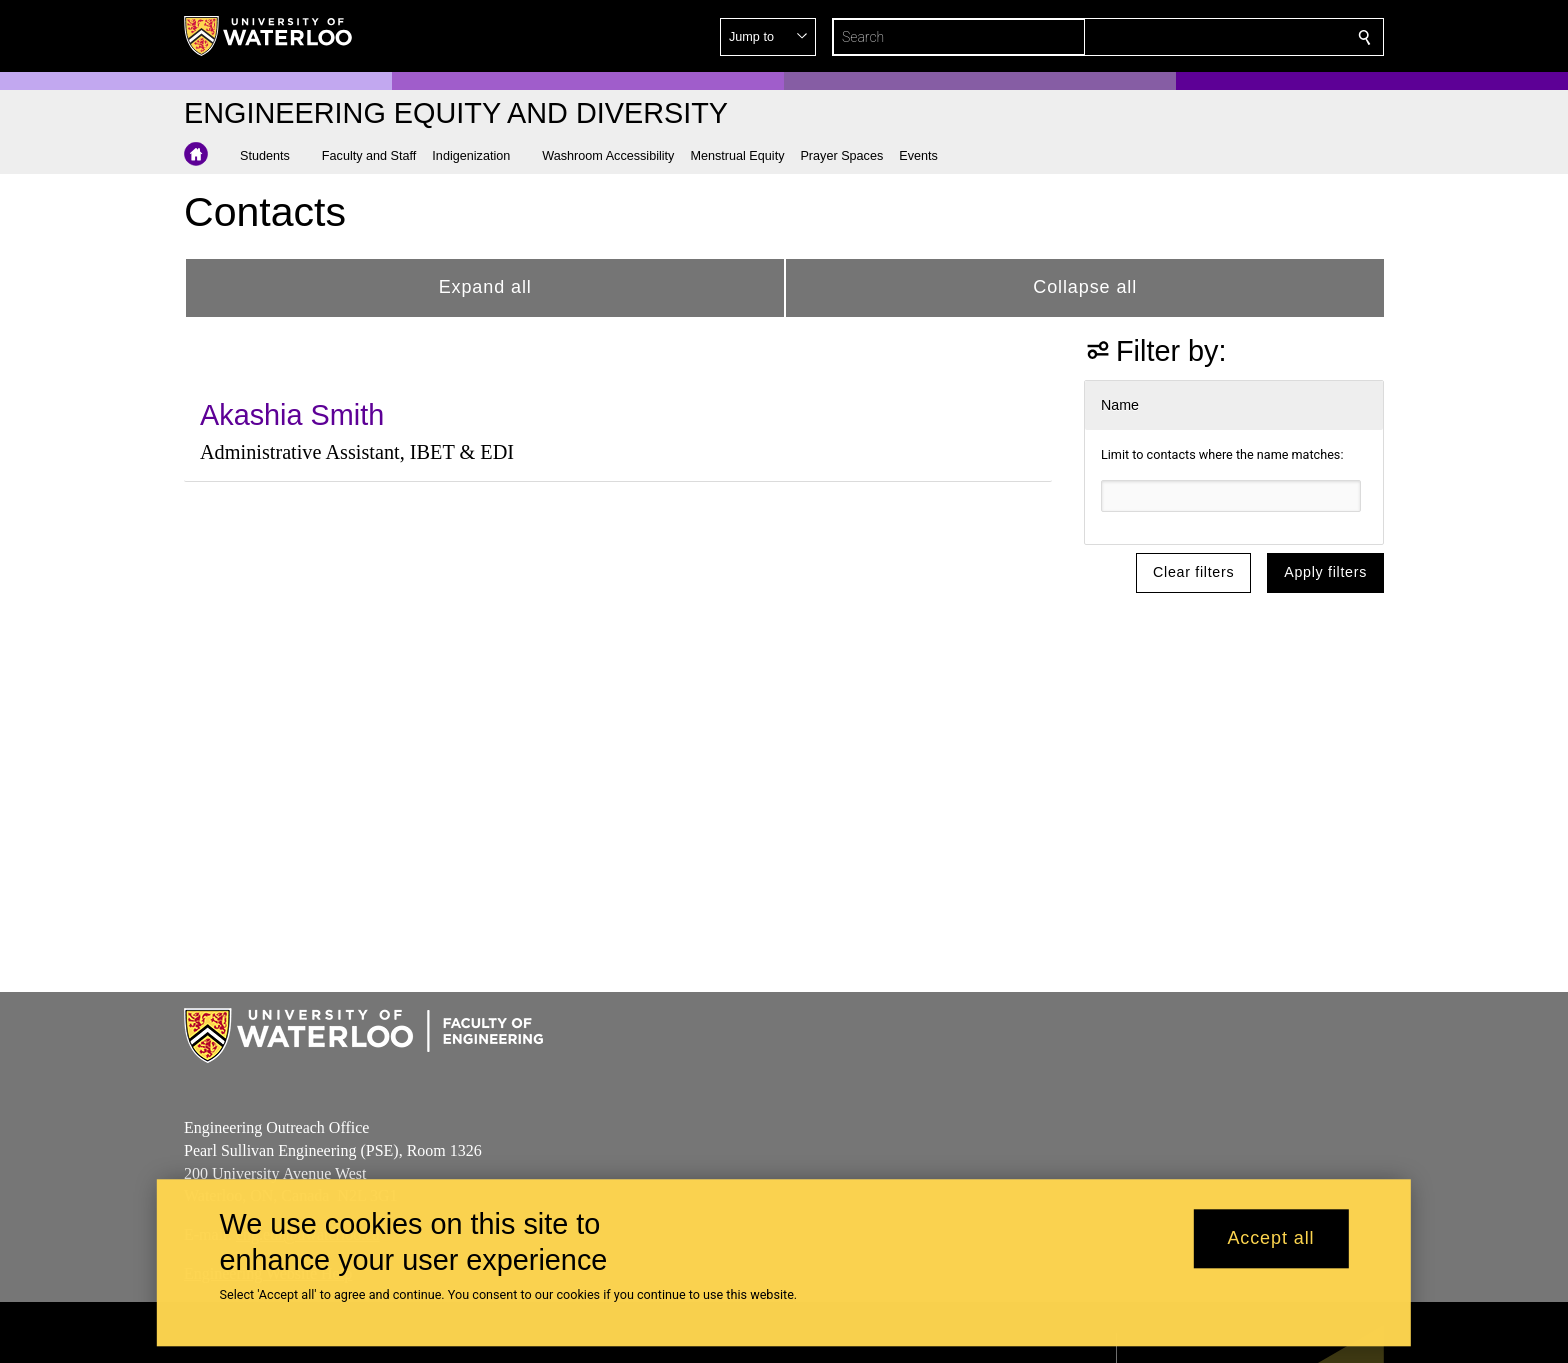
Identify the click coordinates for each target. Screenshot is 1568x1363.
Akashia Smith (292, 415)
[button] (1220, 37)
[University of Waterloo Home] (269, 36)
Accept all (1270, 1239)
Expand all (485, 287)
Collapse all (1085, 287)
